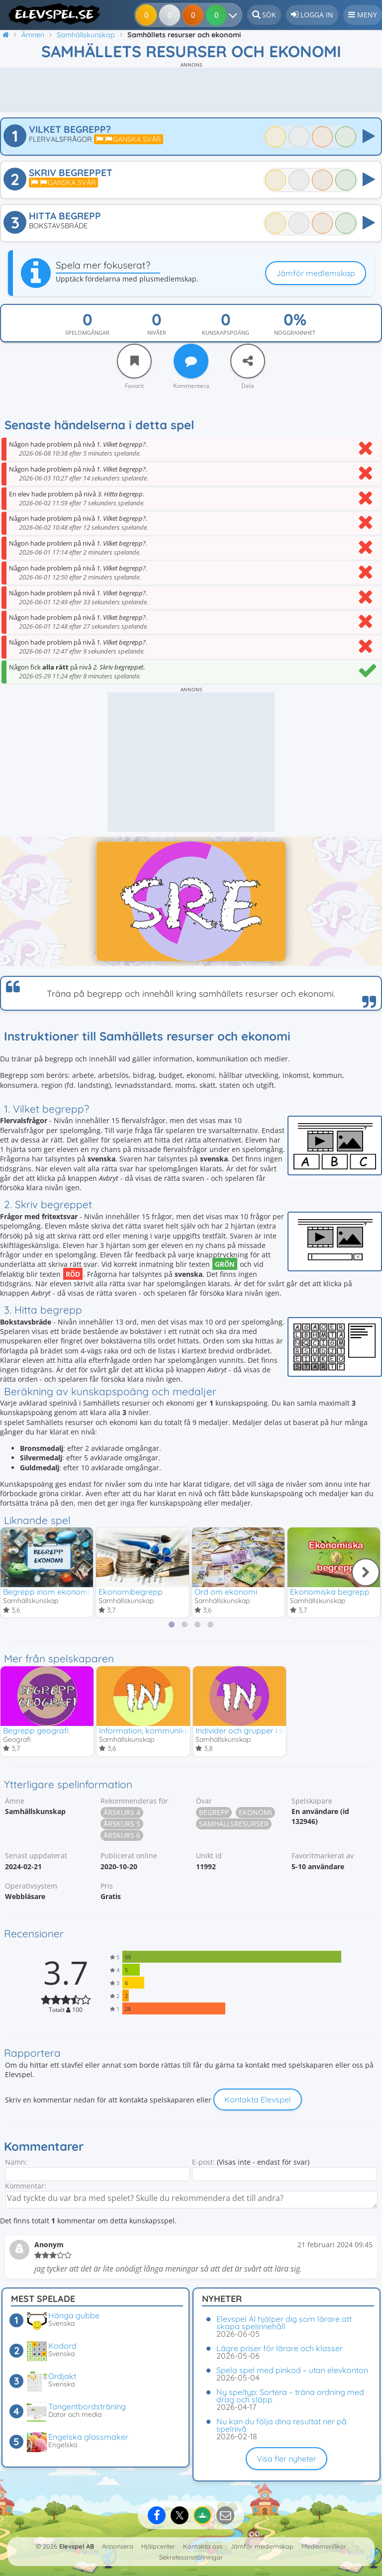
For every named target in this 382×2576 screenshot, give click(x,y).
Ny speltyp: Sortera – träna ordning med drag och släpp (290, 2395)
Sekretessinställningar (191, 2557)
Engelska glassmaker (88, 2437)
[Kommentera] (191, 361)
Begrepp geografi (36, 1731)
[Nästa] (366, 1573)
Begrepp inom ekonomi (46, 1592)
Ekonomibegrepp (130, 1592)
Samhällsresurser (234, 1826)
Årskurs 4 (121, 1814)
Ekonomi (255, 1814)
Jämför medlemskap (315, 273)
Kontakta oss (202, 2546)
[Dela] (247, 361)
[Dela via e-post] (225, 2515)
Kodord (62, 2346)
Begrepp (214, 1814)
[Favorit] (134, 361)
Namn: (16, 2164)
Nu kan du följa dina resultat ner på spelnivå (281, 2425)
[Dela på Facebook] (157, 2515)
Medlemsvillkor (323, 2546)
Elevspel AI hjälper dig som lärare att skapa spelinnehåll (284, 2322)
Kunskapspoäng (225, 332)
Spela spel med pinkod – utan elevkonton (292, 2370)
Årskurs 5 (121, 1826)
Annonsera (117, 2546)
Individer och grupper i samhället (255, 1731)
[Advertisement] (191, 90)
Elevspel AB (76, 2546)
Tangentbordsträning (87, 2406)
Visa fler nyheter (286, 2459)
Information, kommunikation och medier (172, 1731)
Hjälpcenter (158, 2546)
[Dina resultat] (218, 15)
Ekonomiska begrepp (330, 1592)
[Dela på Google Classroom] (202, 2515)
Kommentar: (25, 2188)
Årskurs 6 (121, 1837)
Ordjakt (62, 2376)
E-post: (203, 2164)
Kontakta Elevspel (257, 2101)
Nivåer (156, 332)
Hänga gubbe (73, 2315)
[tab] (172, 1625)
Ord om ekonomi (225, 1592)
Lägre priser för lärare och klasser (279, 2348)
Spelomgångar (87, 332)
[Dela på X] (180, 2515)
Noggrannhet (294, 332)
